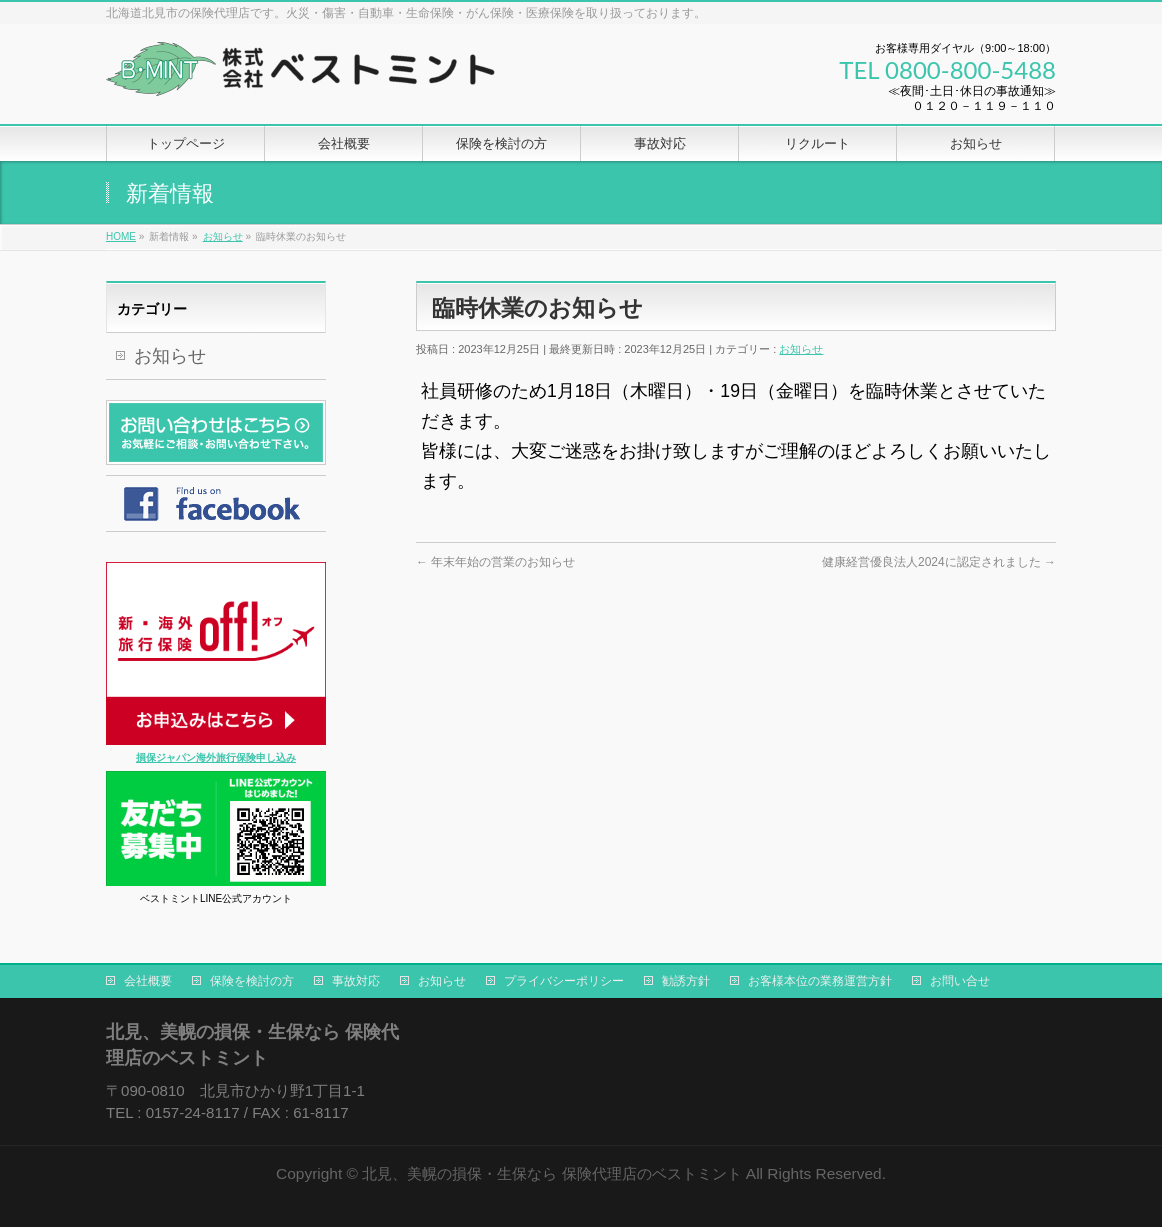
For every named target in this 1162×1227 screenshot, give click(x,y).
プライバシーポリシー (564, 981)
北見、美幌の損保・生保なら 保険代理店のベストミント (551, 1173)
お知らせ (801, 349)
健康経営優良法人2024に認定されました (939, 562)
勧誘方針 (686, 981)
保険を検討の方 (252, 981)
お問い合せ (960, 981)
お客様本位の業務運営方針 (820, 981)
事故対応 (356, 981)
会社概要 (148, 981)
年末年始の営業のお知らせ (495, 562)
